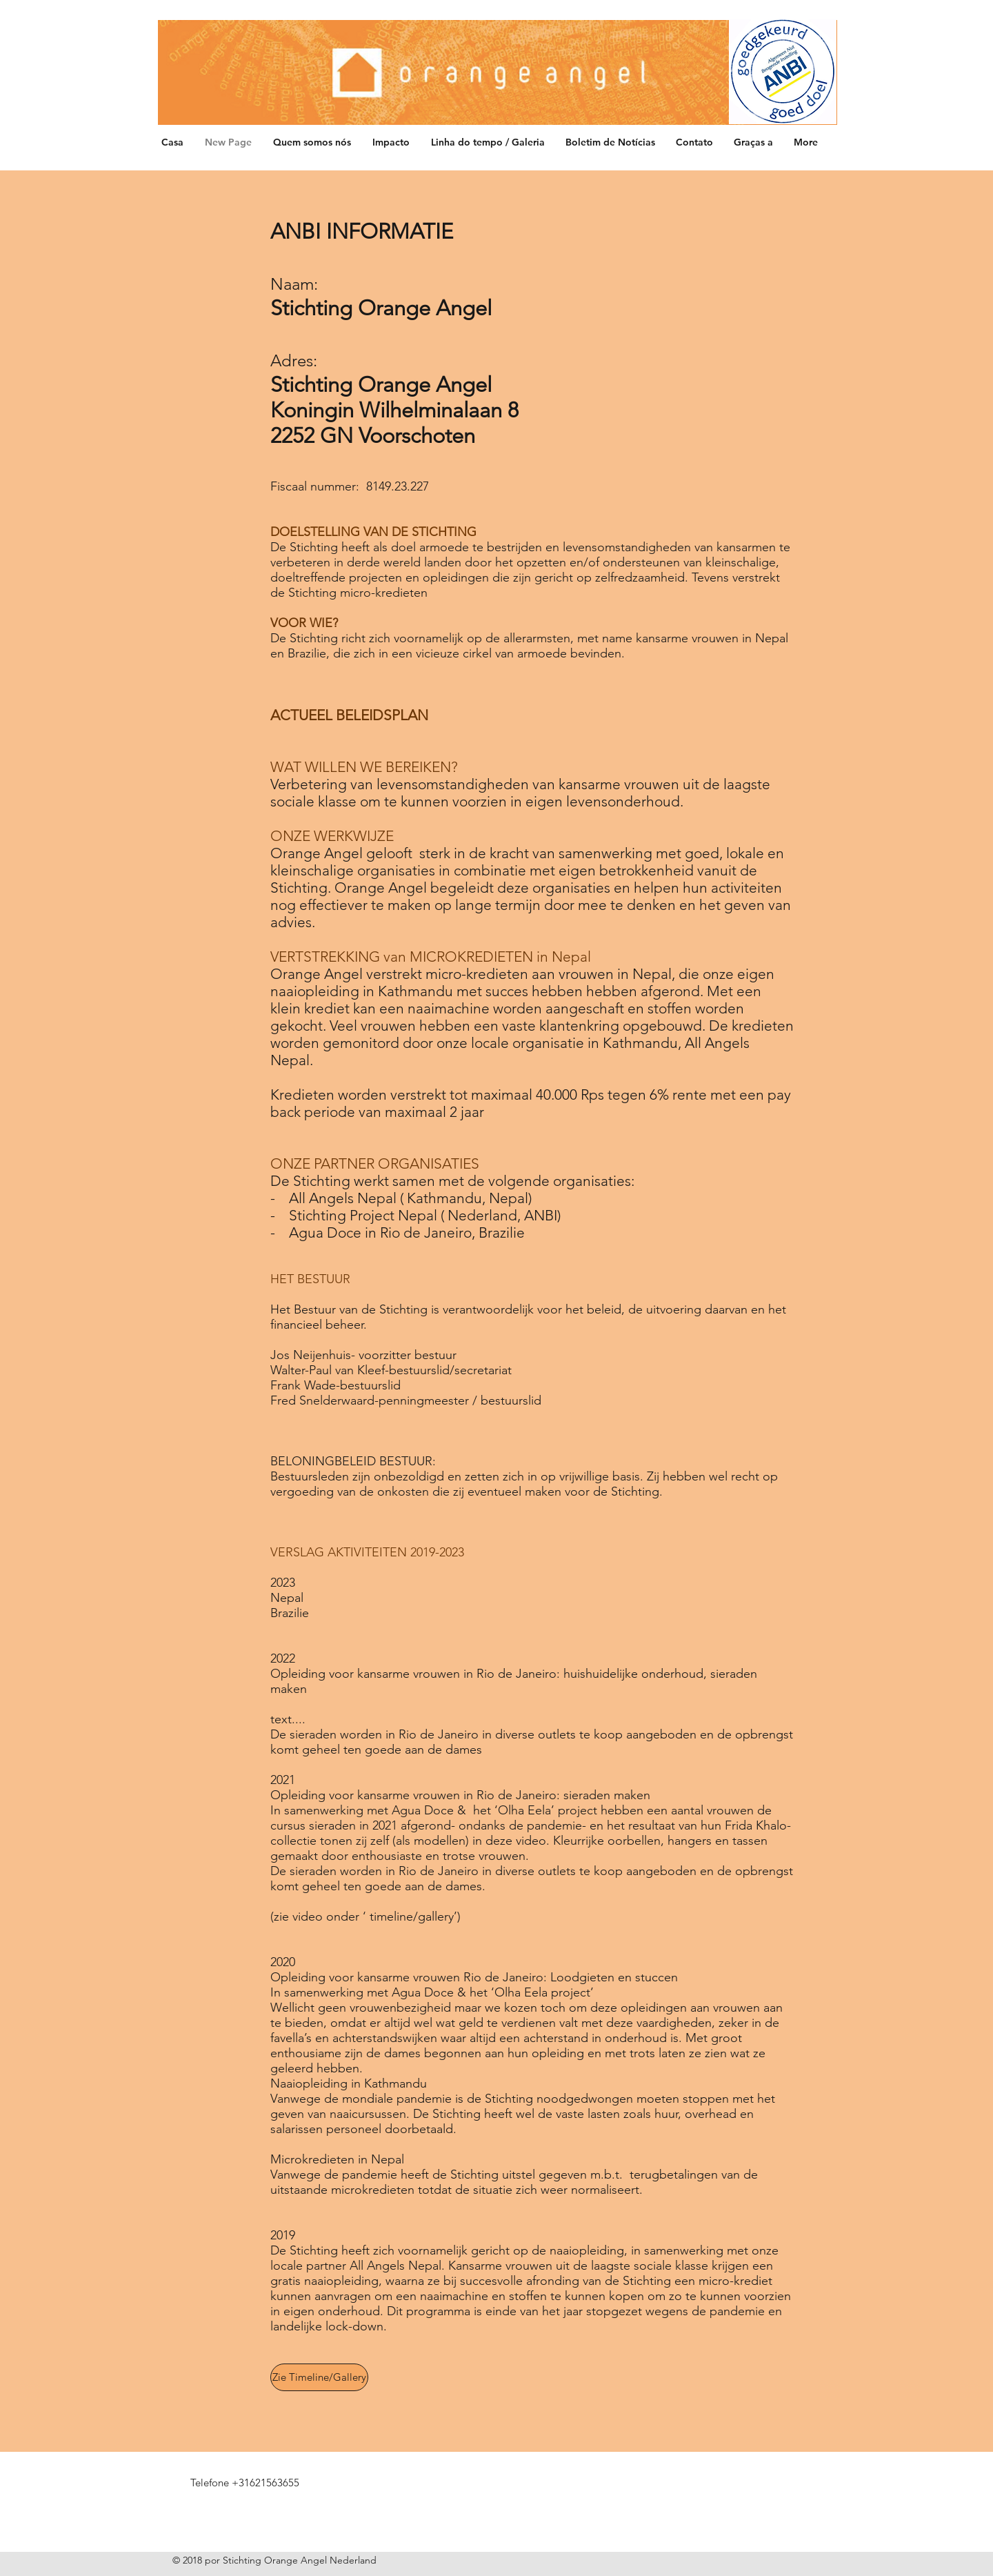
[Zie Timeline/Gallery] (319, 2377)
